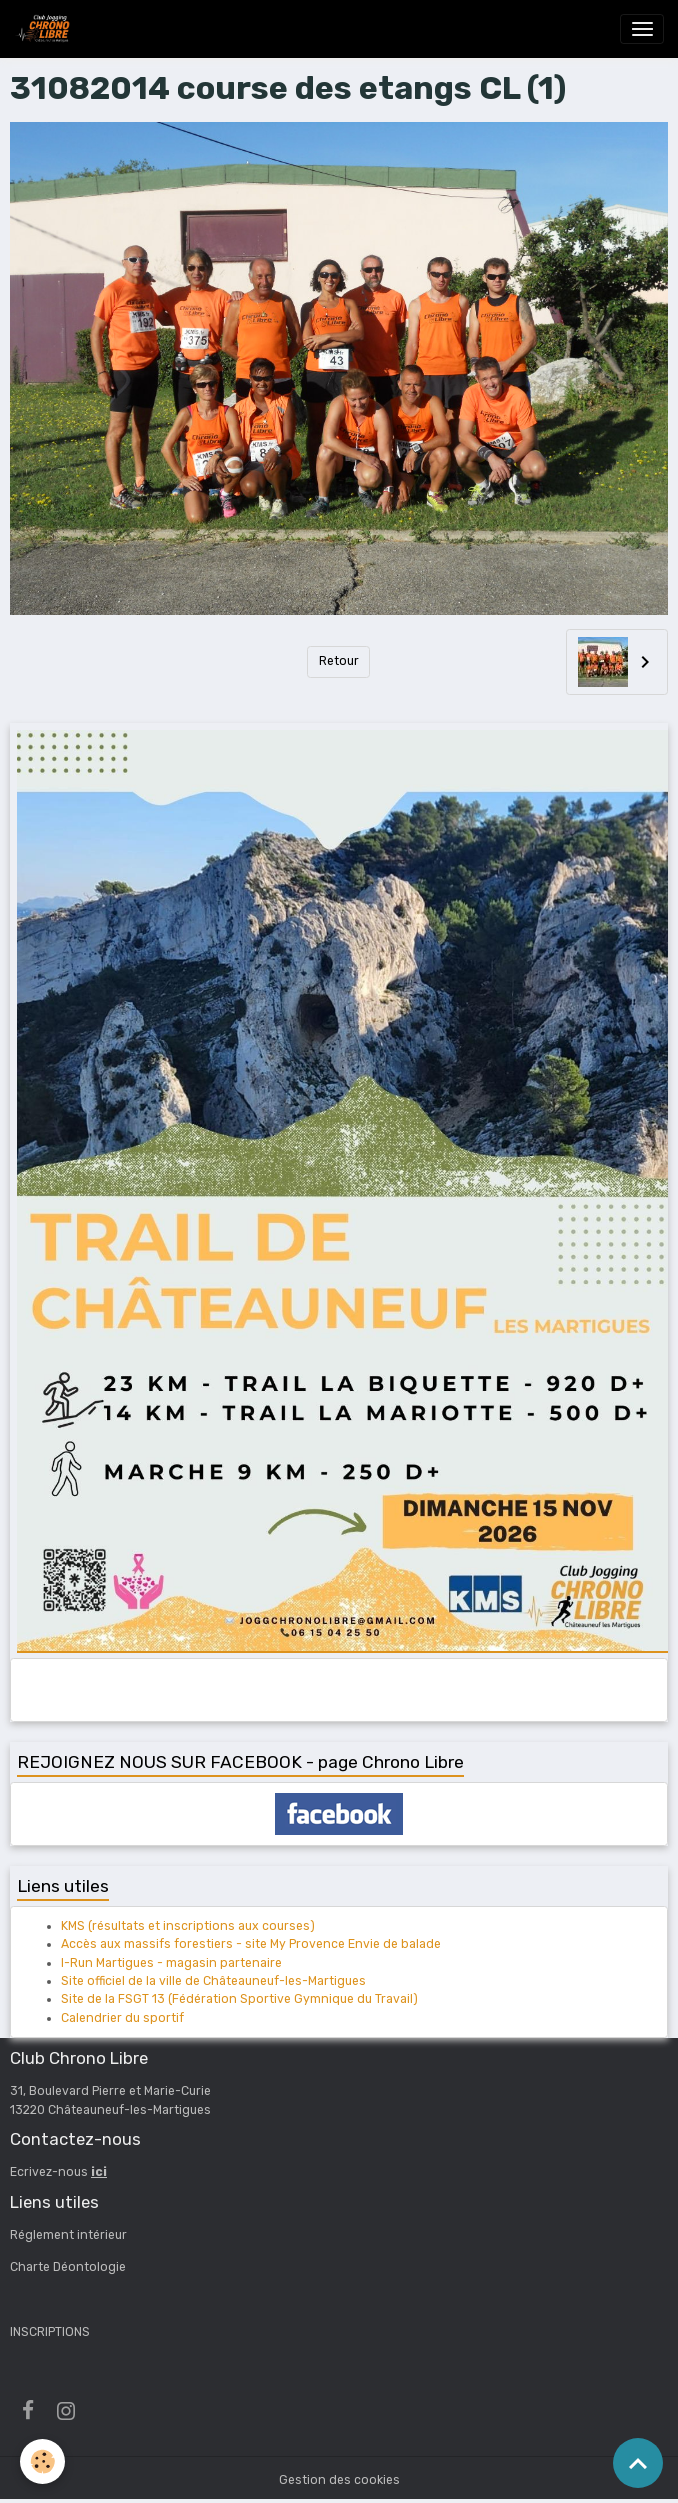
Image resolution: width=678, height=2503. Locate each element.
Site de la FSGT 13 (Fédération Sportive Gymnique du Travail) (239, 1999)
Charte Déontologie (68, 2267)
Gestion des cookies (339, 2480)
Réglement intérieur (68, 2235)
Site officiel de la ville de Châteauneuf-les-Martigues (213, 1981)
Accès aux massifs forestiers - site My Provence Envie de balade (251, 1944)
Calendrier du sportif (122, 2018)
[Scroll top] (638, 2463)
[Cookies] (42, 2461)
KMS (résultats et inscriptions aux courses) (188, 1926)
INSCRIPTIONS (50, 2332)
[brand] (46, 29)
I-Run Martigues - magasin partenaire (171, 1963)
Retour (339, 661)
